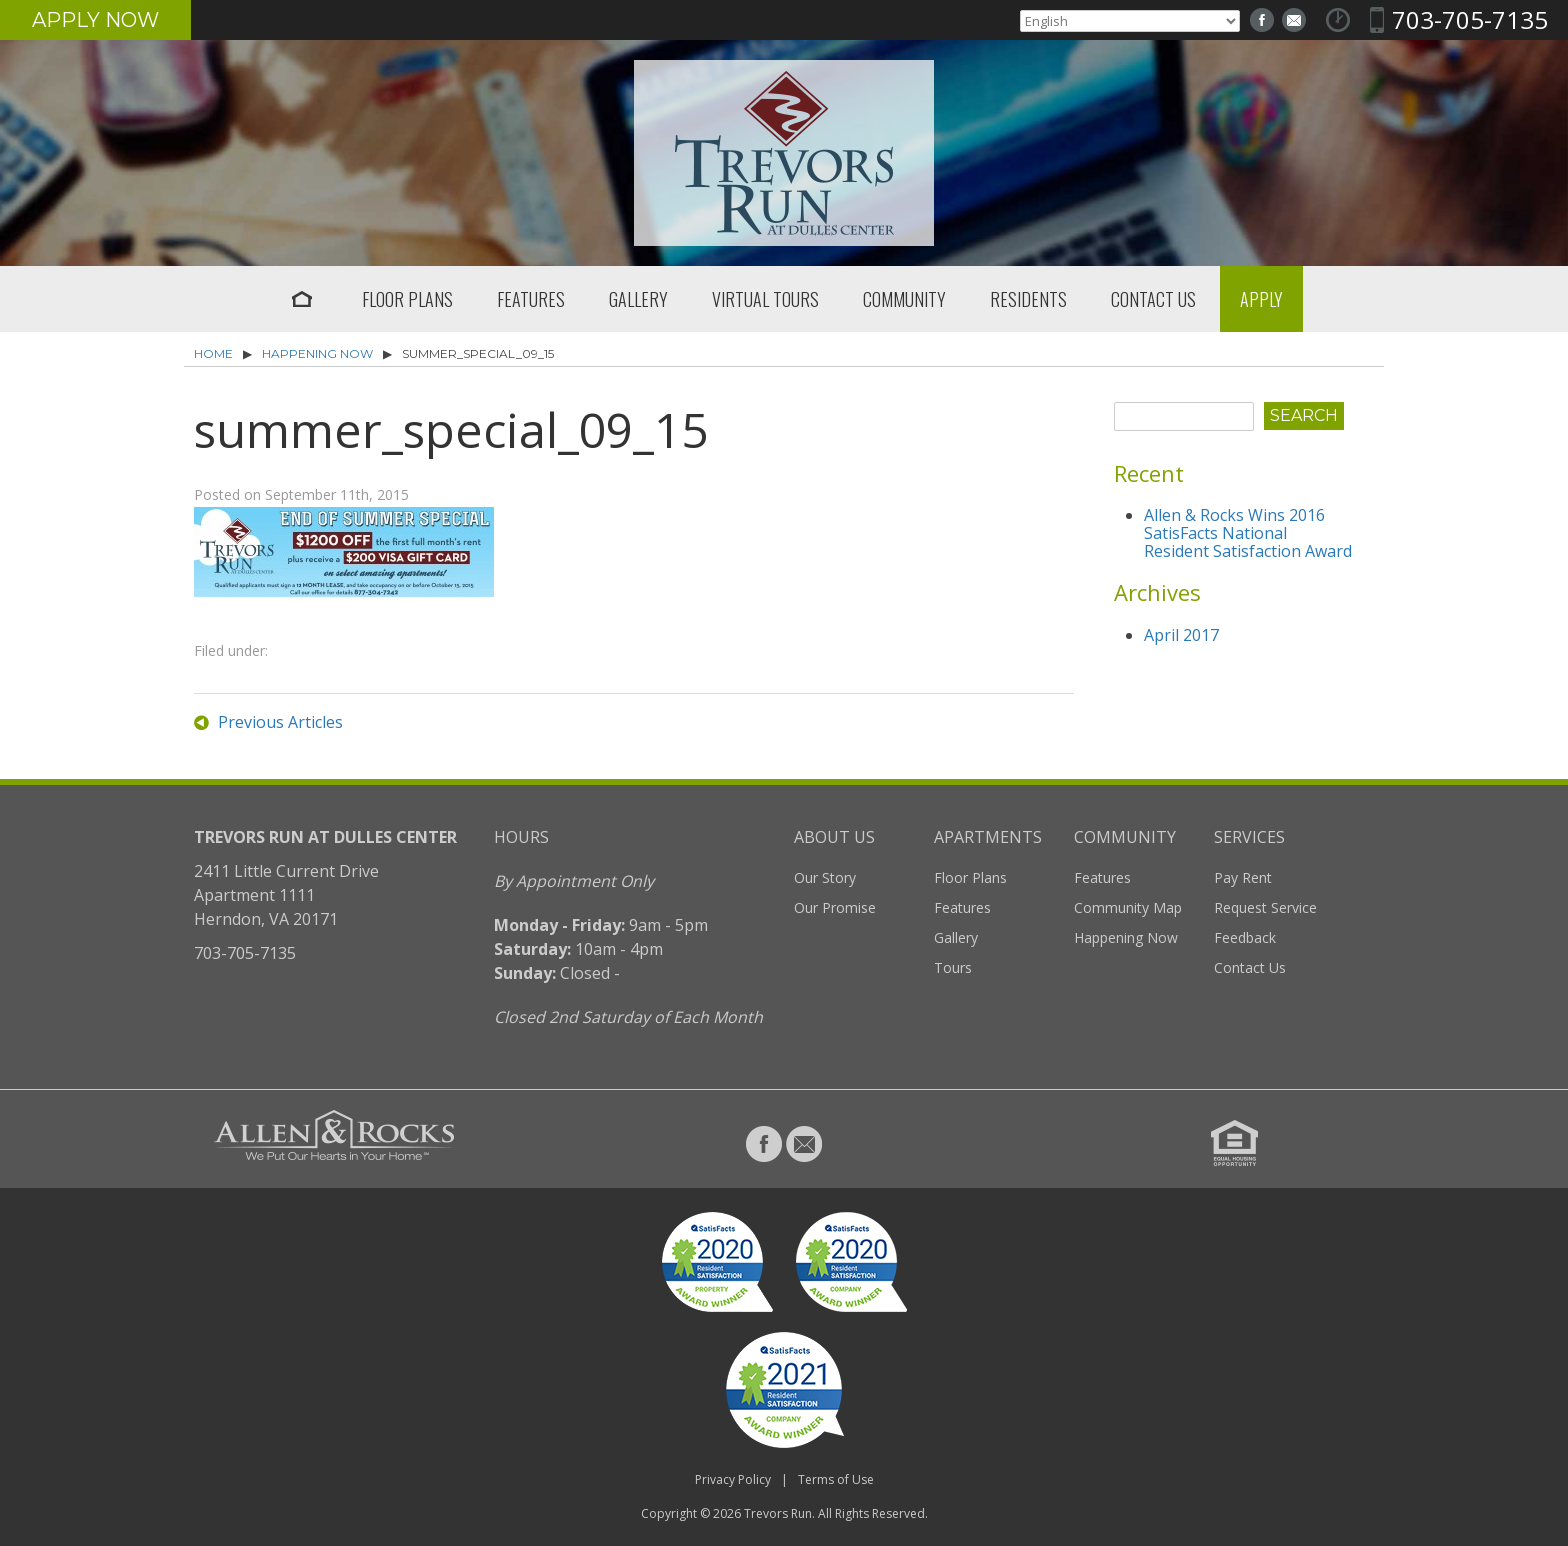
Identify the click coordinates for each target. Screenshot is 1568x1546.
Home (302, 299)
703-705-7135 (1470, 19)
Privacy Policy (733, 1479)
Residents (1028, 299)
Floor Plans (407, 299)
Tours (953, 967)
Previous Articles (280, 722)
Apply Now (95, 20)
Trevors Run (778, 1513)
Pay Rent (1243, 877)
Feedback (1245, 937)
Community (904, 299)
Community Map (1128, 907)
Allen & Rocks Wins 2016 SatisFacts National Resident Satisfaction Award (1248, 533)
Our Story (825, 877)
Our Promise (835, 907)
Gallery (638, 299)
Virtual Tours (765, 299)
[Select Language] (1130, 21)
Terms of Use (836, 1479)
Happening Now (317, 353)
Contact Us (1153, 299)
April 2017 (1181, 635)
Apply (1261, 299)
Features (531, 299)
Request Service (1265, 907)
